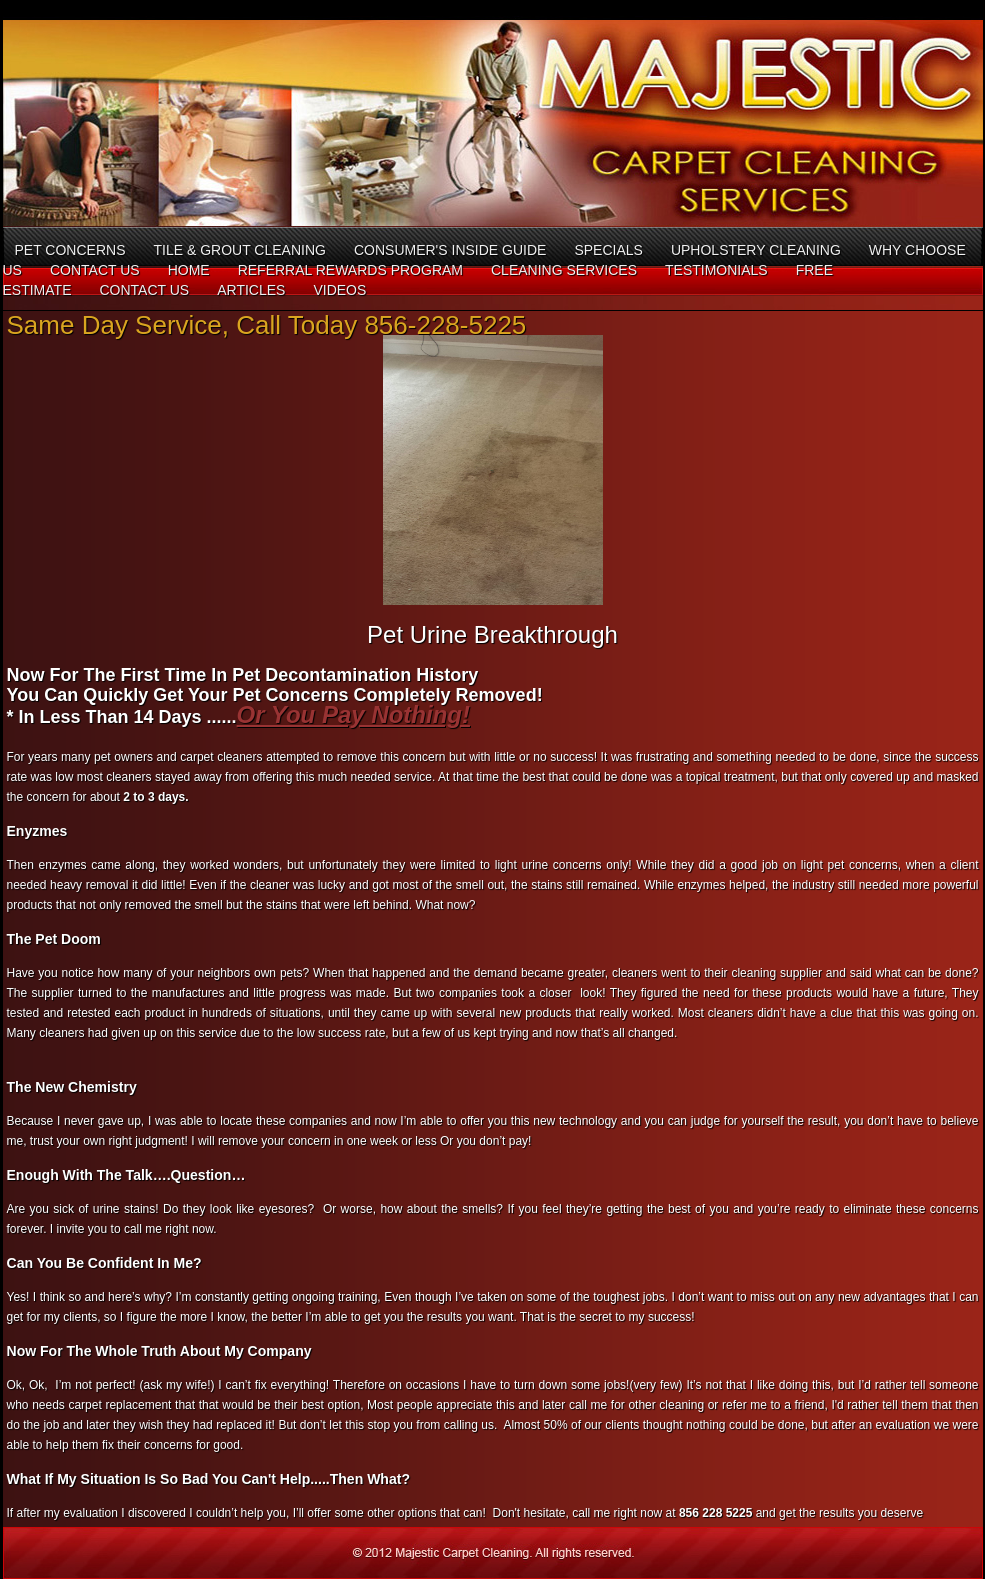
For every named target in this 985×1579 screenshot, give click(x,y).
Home (189, 270)
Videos (339, 290)
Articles (251, 290)
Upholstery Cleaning (756, 250)
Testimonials (716, 270)
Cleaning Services (564, 270)
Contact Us (95, 270)
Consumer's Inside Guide (450, 250)
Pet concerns (70, 250)
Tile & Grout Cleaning (239, 250)
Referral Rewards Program (350, 270)
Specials (608, 250)
